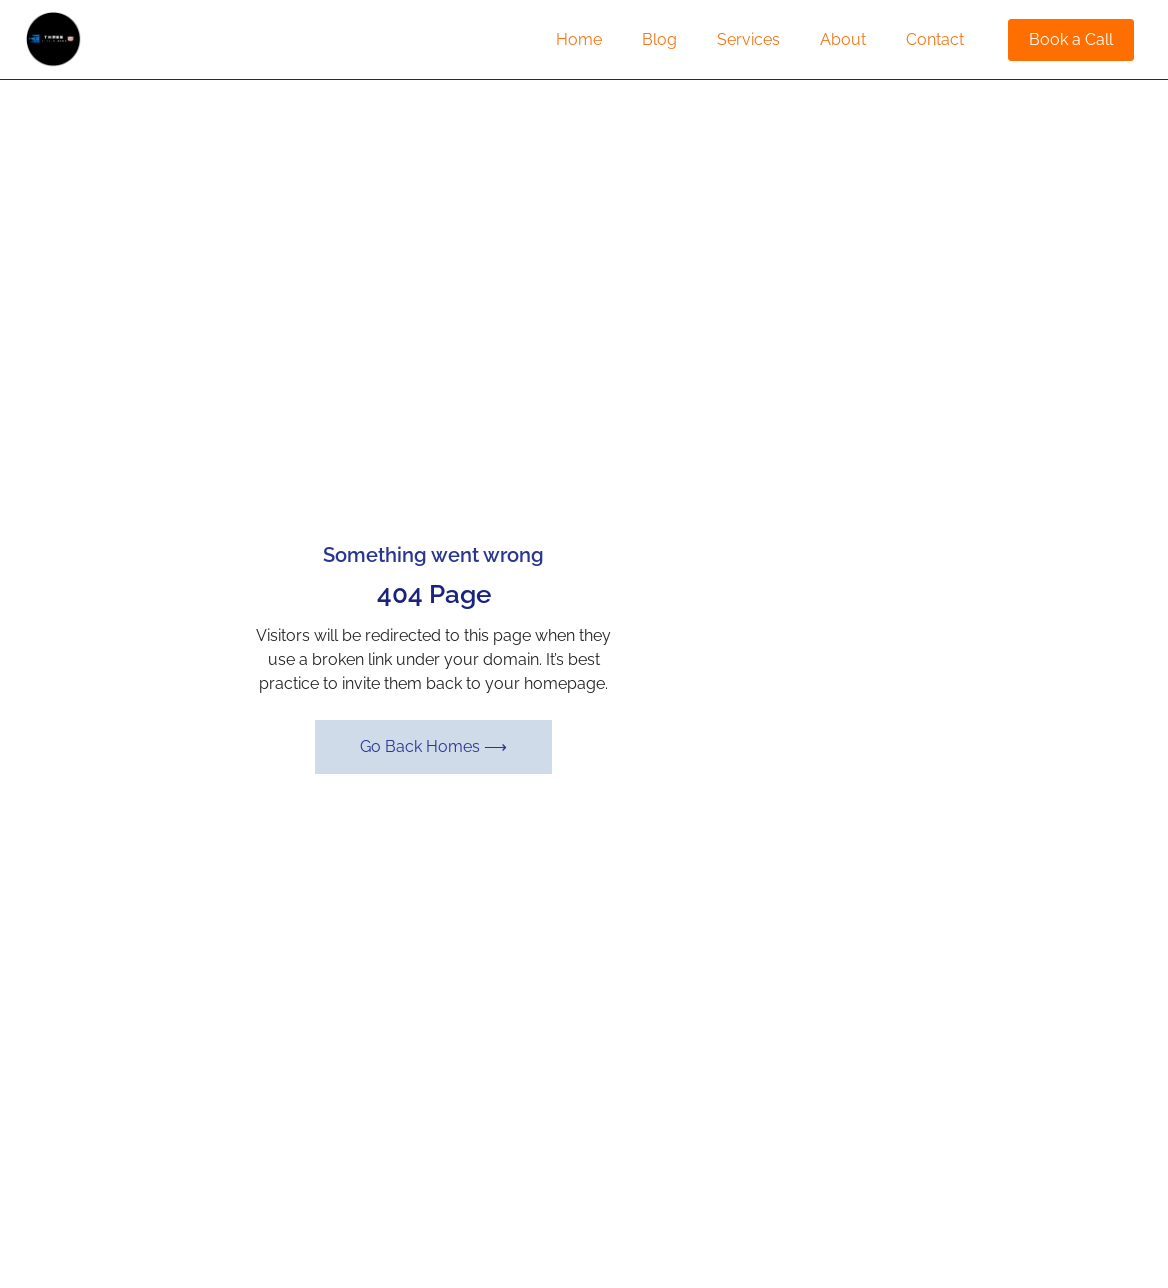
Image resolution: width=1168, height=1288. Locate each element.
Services (748, 39)
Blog (659, 39)
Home (579, 39)
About (843, 39)
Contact (935, 39)
